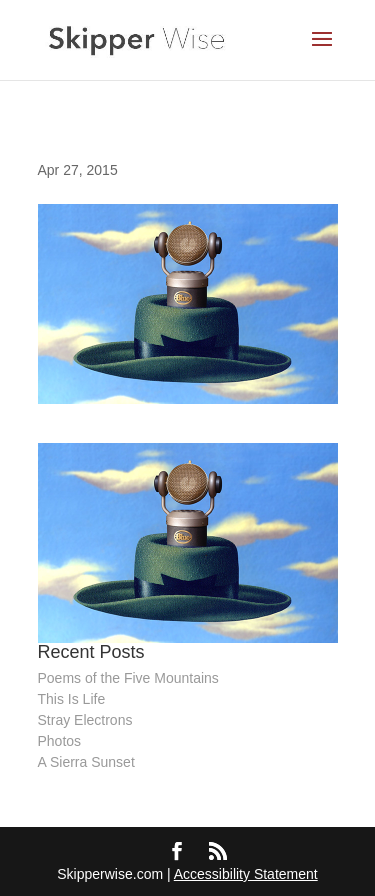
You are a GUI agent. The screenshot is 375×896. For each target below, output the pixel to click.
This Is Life (72, 699)
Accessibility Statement (246, 874)
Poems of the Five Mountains (128, 678)
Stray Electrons (85, 720)
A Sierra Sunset (86, 762)
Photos (60, 741)
